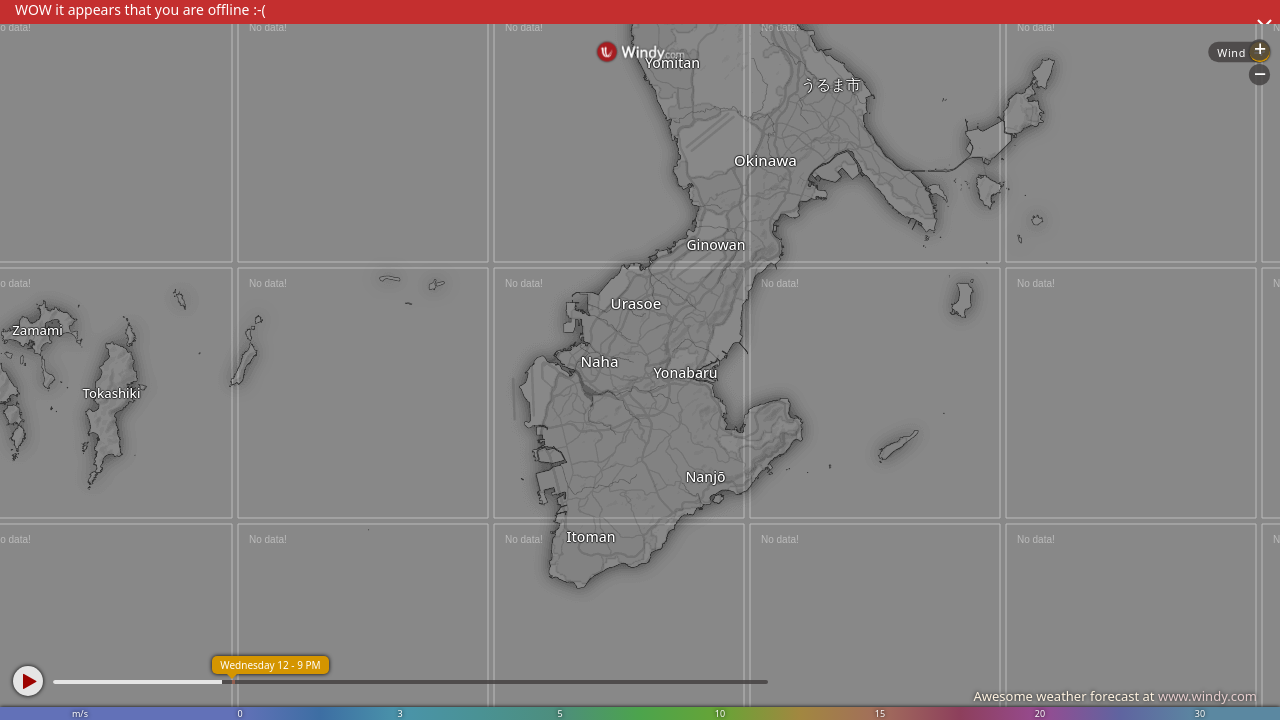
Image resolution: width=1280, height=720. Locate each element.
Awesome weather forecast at (1115, 696)
